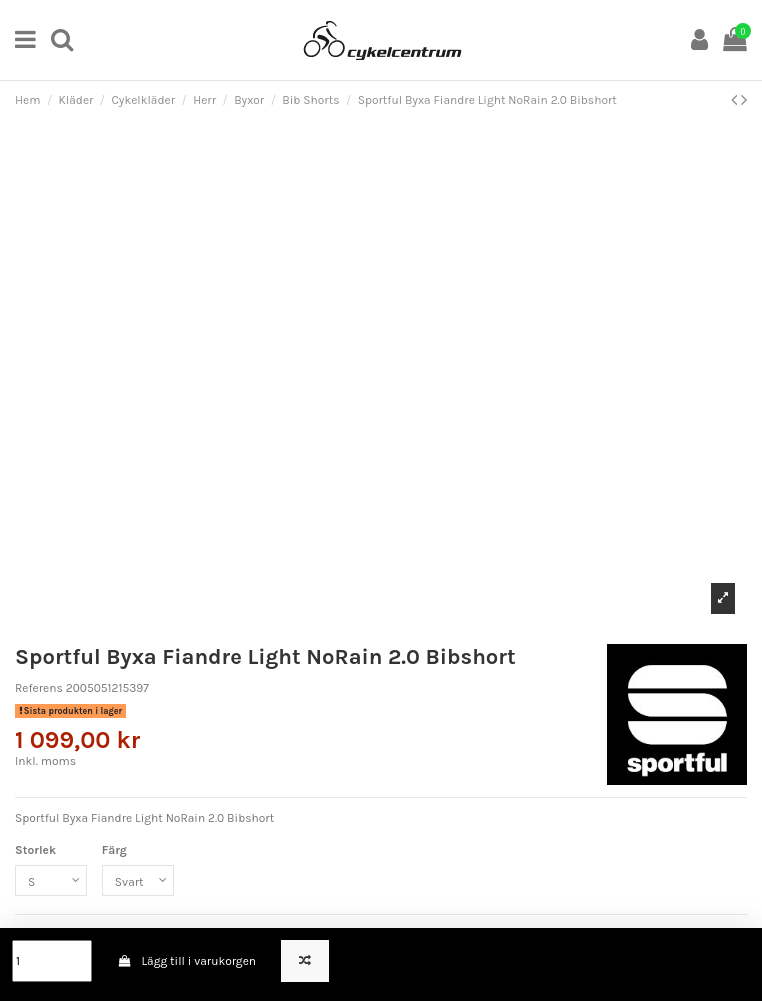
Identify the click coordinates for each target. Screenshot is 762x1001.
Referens (39, 688)
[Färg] (138, 881)
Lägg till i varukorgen (186, 961)
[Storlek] (51, 881)
